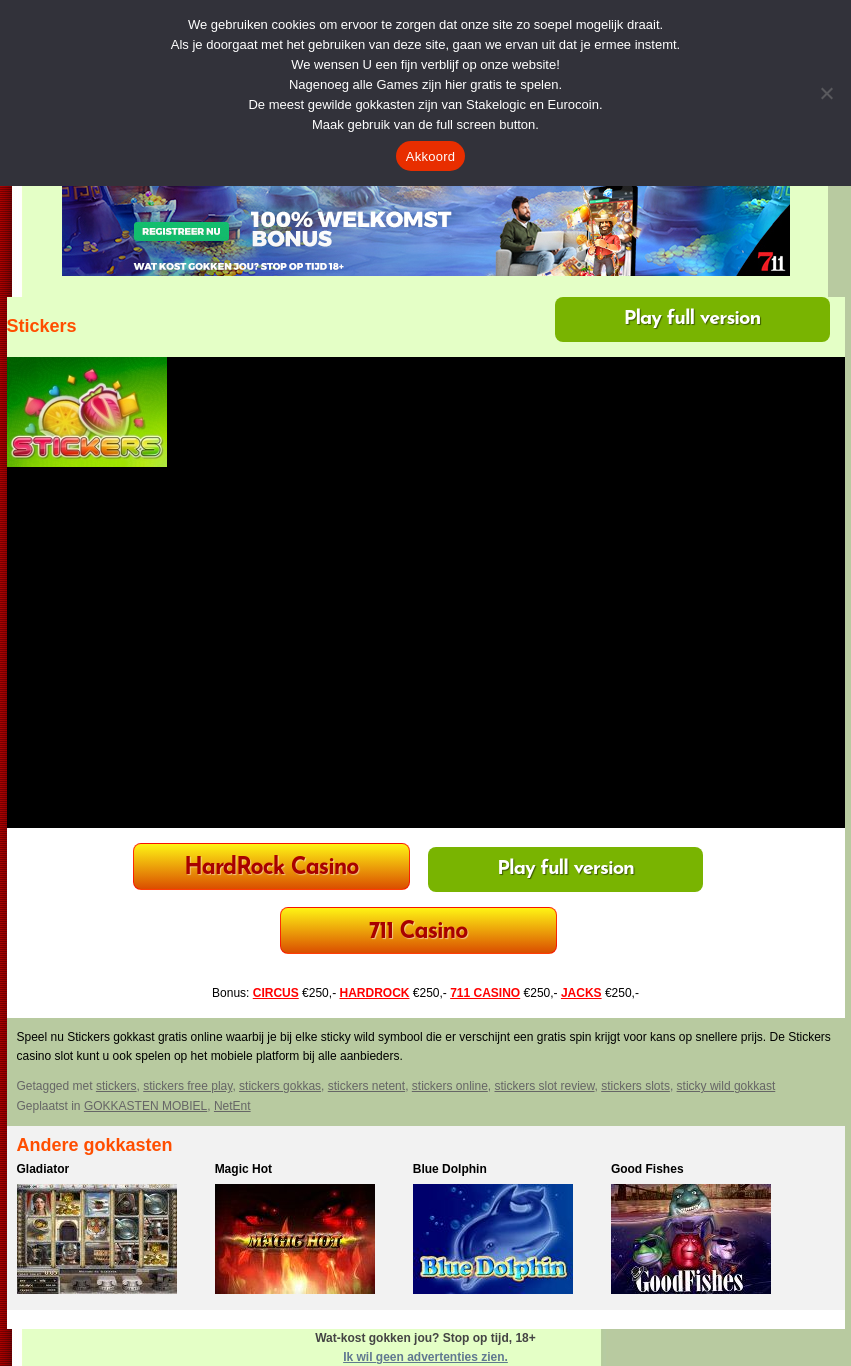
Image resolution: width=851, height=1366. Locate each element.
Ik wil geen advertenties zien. (425, 1357)
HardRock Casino (271, 868)
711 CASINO (485, 993)
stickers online (450, 1086)
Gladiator (43, 1169)
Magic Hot (243, 1169)
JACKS (581, 993)
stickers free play (187, 1086)
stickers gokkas (280, 1086)
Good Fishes (647, 1169)
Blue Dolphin (450, 1169)
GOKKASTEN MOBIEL (145, 1106)
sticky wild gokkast (726, 1086)
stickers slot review (545, 1086)
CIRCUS (276, 993)
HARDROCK (374, 993)
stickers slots (635, 1086)
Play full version (692, 319)
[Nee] (826, 93)
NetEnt (232, 1106)
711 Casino (418, 932)
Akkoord (430, 156)
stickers (116, 1086)
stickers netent (366, 1086)
